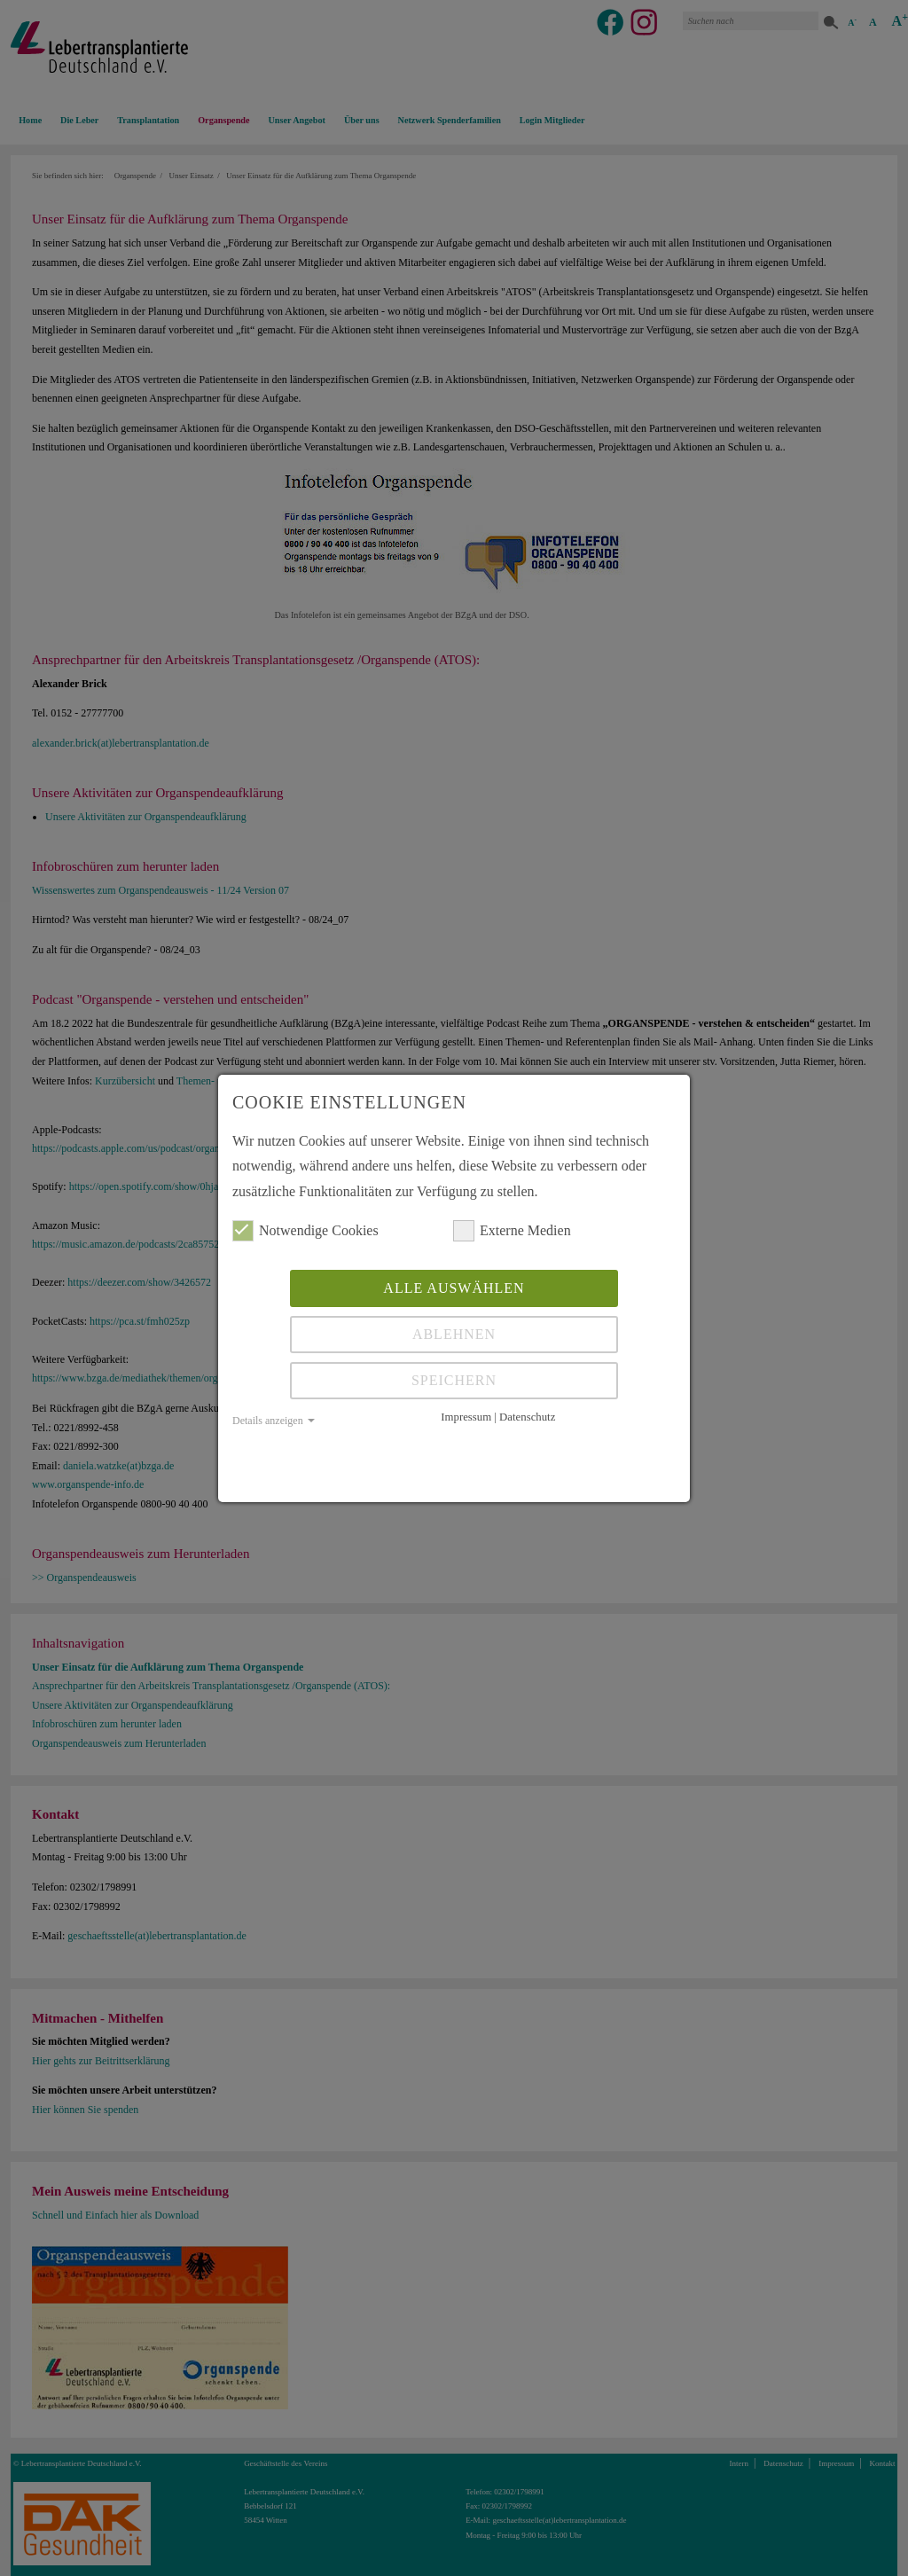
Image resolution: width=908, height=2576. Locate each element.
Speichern (454, 1380)
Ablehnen (454, 1334)
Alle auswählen (453, 1288)
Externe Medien (512, 1230)
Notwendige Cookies (305, 1230)
